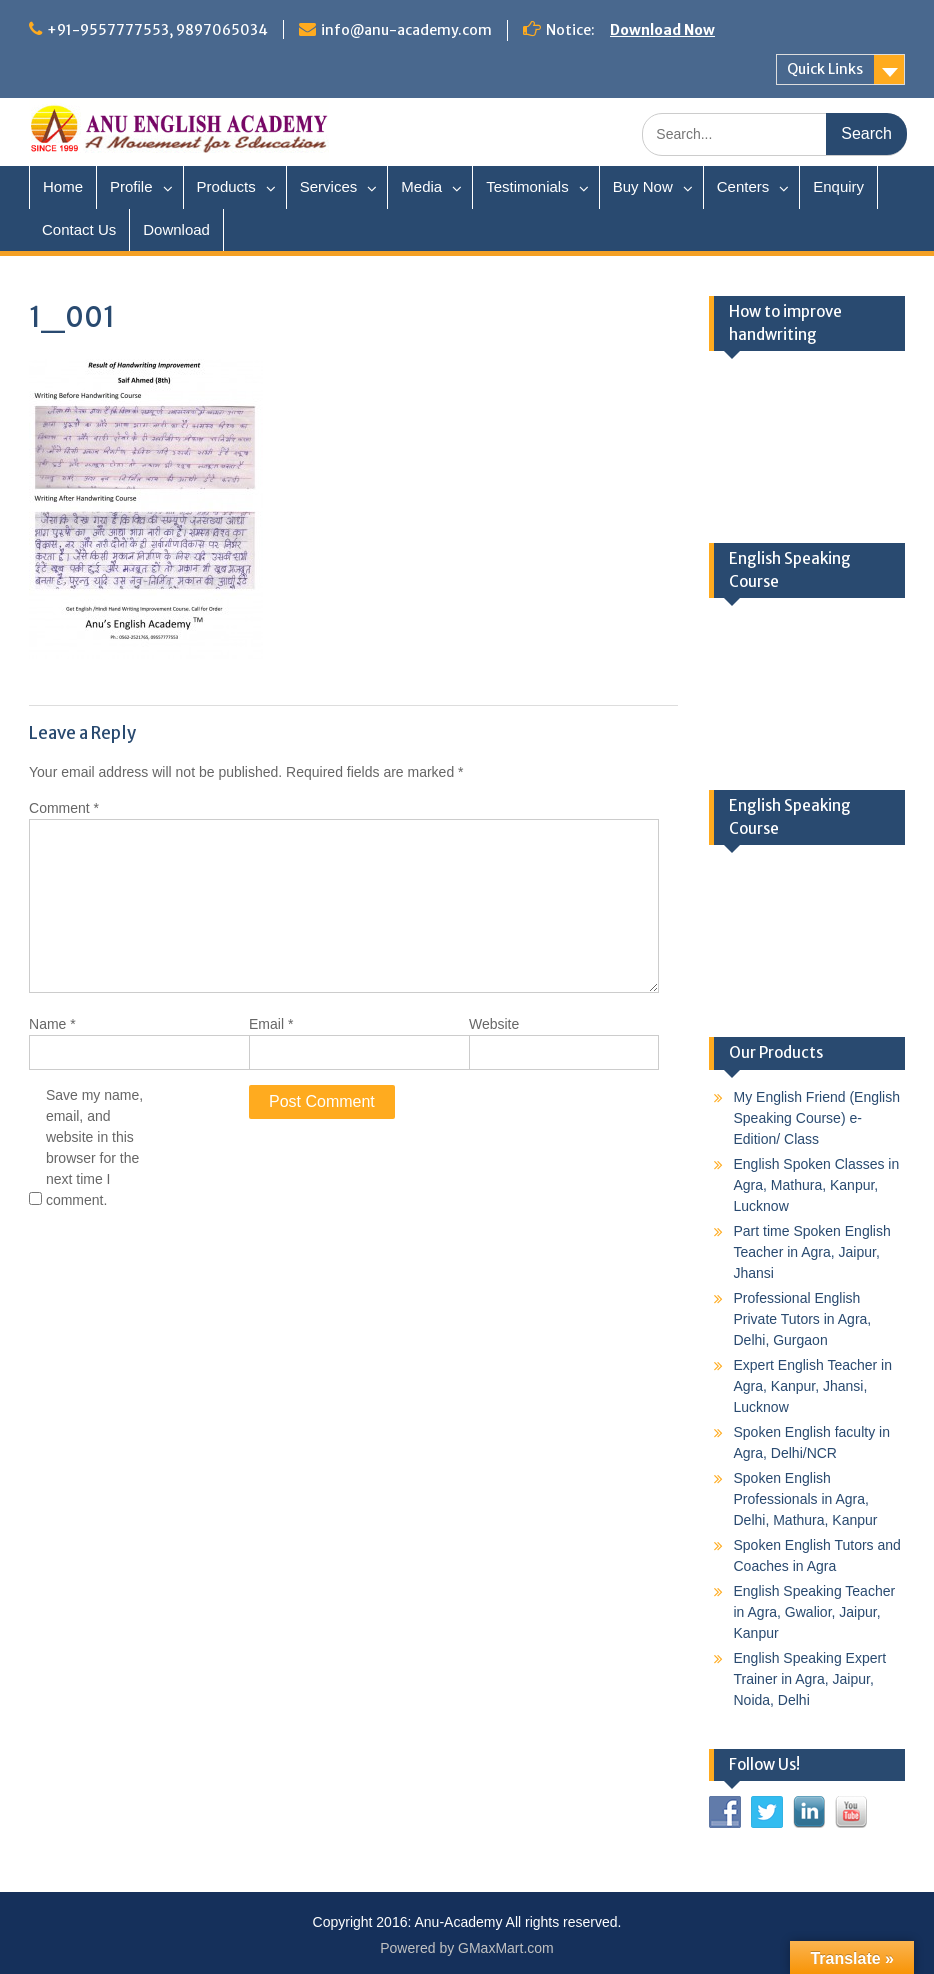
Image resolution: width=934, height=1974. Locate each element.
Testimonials (527, 186)
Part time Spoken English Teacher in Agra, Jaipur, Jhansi (812, 1252)
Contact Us (79, 229)
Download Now (662, 30)
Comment (64, 808)
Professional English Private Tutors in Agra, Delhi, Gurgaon (803, 1319)
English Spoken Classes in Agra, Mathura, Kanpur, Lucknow (817, 1185)
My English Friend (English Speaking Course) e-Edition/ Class (817, 1118)
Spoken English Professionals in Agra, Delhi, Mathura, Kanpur (806, 1499)
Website (494, 1024)
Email (271, 1024)
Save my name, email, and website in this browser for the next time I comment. (94, 1147)
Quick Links (825, 69)
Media (421, 186)
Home (63, 186)
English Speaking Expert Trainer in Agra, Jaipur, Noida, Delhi (810, 1679)
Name (52, 1024)
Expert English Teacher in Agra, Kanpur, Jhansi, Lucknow (813, 1386)
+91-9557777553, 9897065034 (157, 30)
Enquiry (838, 186)
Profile (131, 186)
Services (329, 186)
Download (176, 229)
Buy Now (643, 186)
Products (226, 186)
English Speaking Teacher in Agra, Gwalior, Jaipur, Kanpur (815, 1612)
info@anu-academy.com (406, 30)
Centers (743, 186)
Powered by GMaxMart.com (467, 1948)
